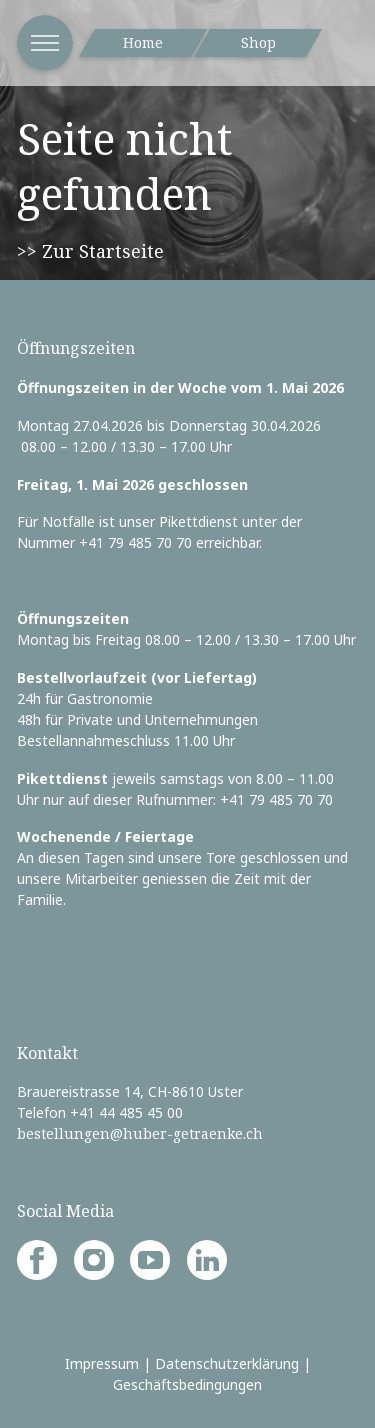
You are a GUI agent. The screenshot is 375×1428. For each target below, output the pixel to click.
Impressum (102, 1363)
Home (143, 42)
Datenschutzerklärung (227, 1363)
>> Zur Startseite (90, 251)
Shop (258, 42)
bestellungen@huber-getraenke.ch (140, 1133)
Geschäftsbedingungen (187, 1384)
